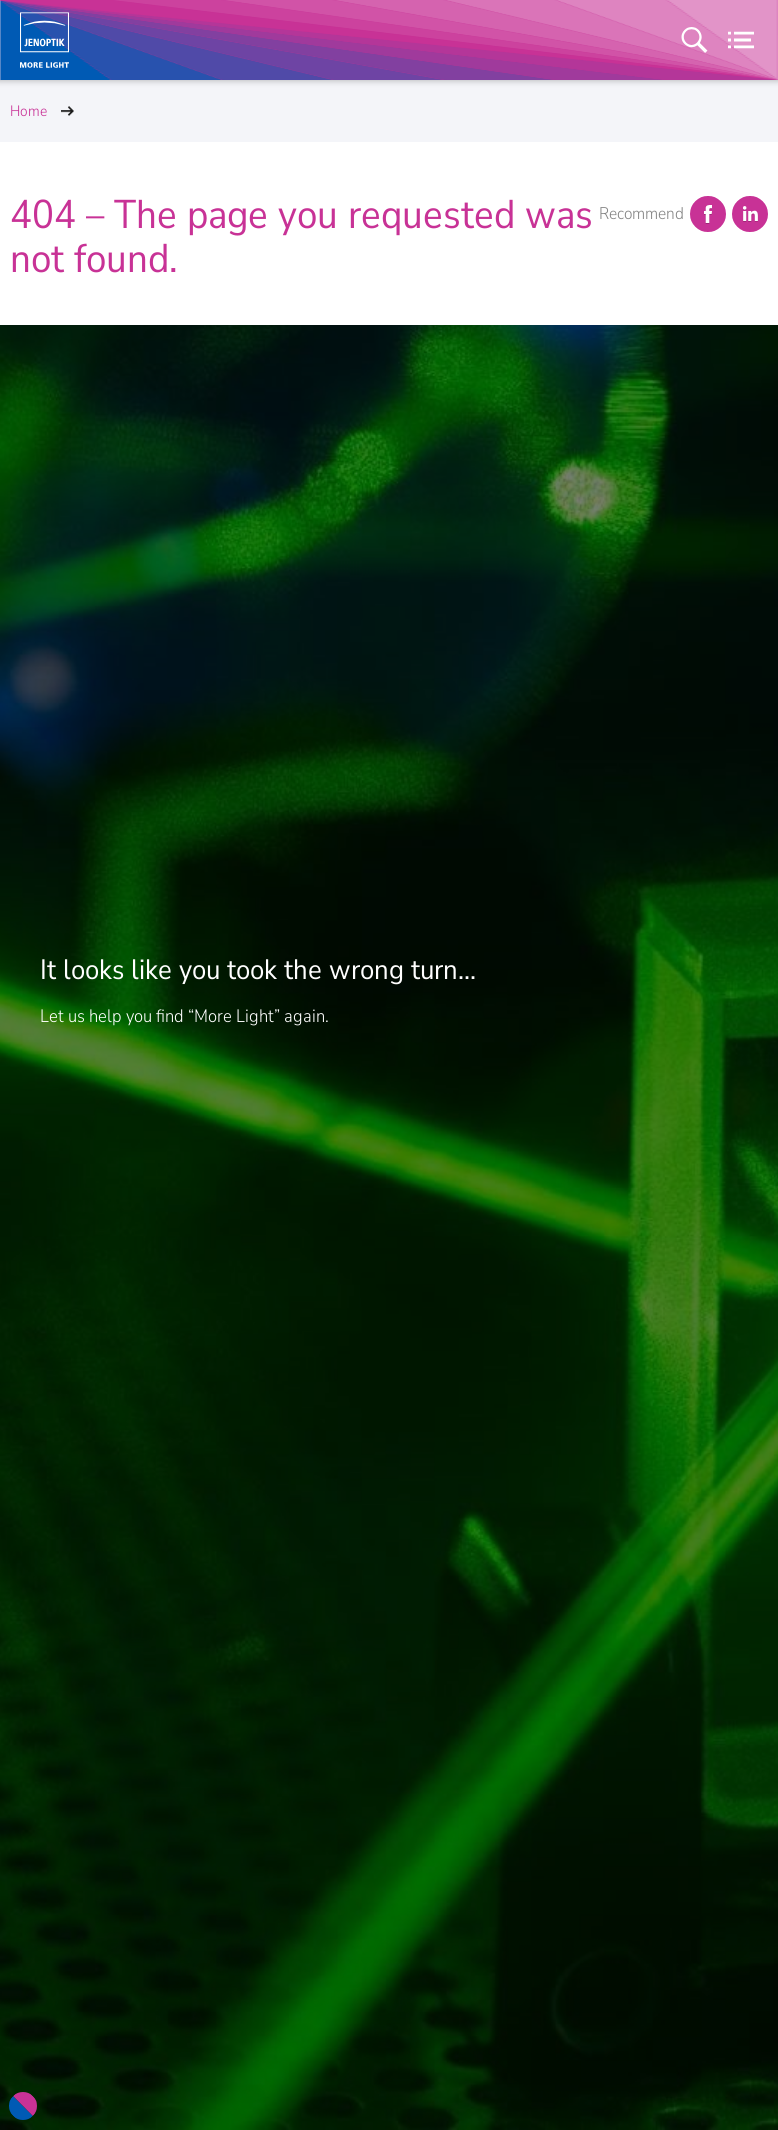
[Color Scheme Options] (23, 2106)
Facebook (707, 214)
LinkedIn (749, 214)
